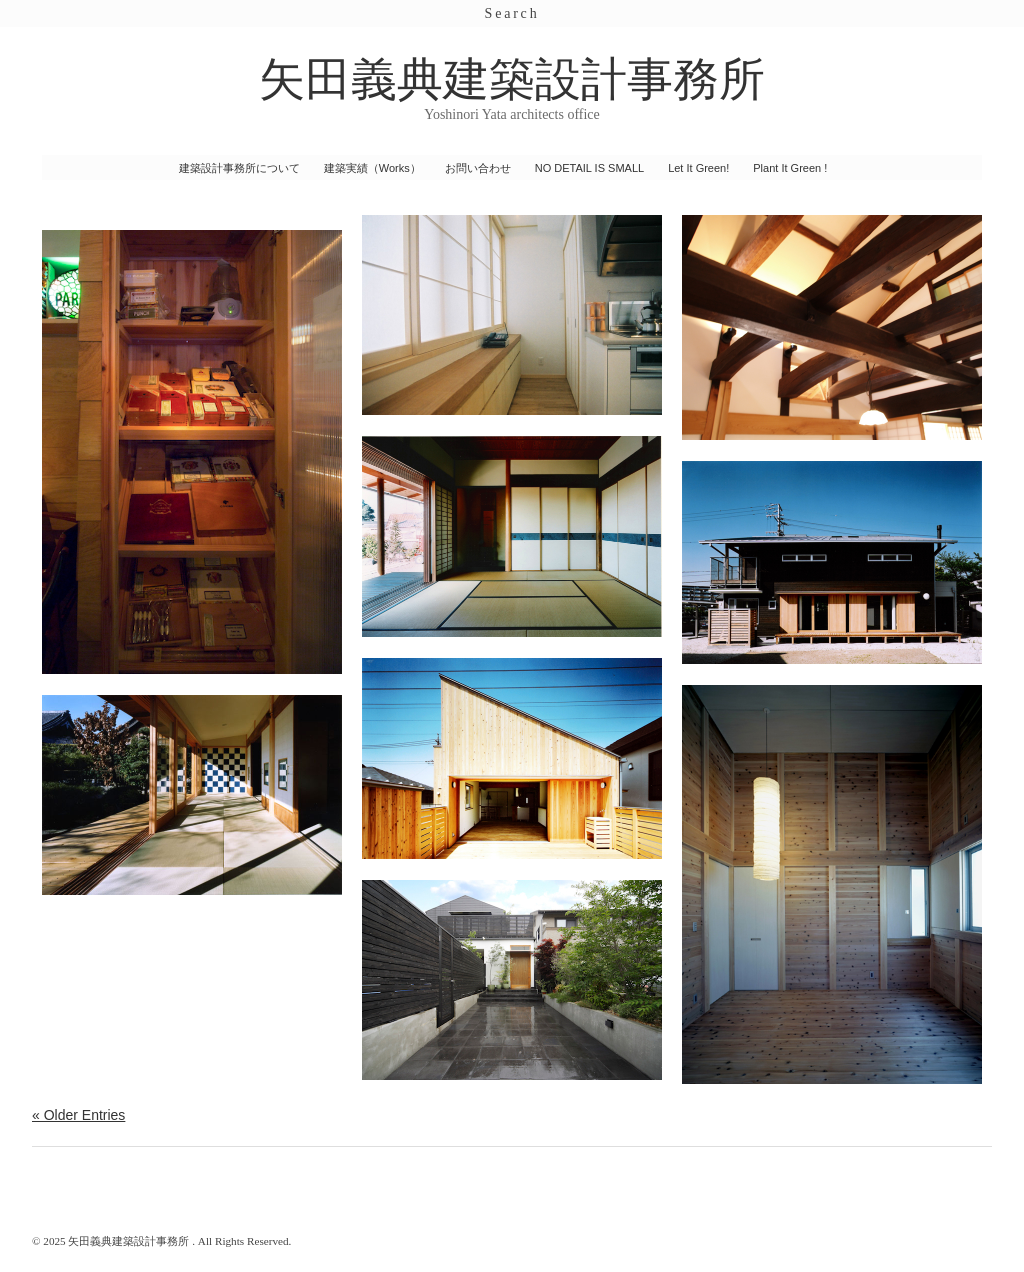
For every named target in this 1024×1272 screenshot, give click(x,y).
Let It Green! (698, 168)
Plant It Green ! (790, 168)
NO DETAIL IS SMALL (589, 168)
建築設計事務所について (239, 168)
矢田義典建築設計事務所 (512, 79)
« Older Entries (78, 1115)
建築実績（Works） (372, 168)
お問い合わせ (478, 168)
